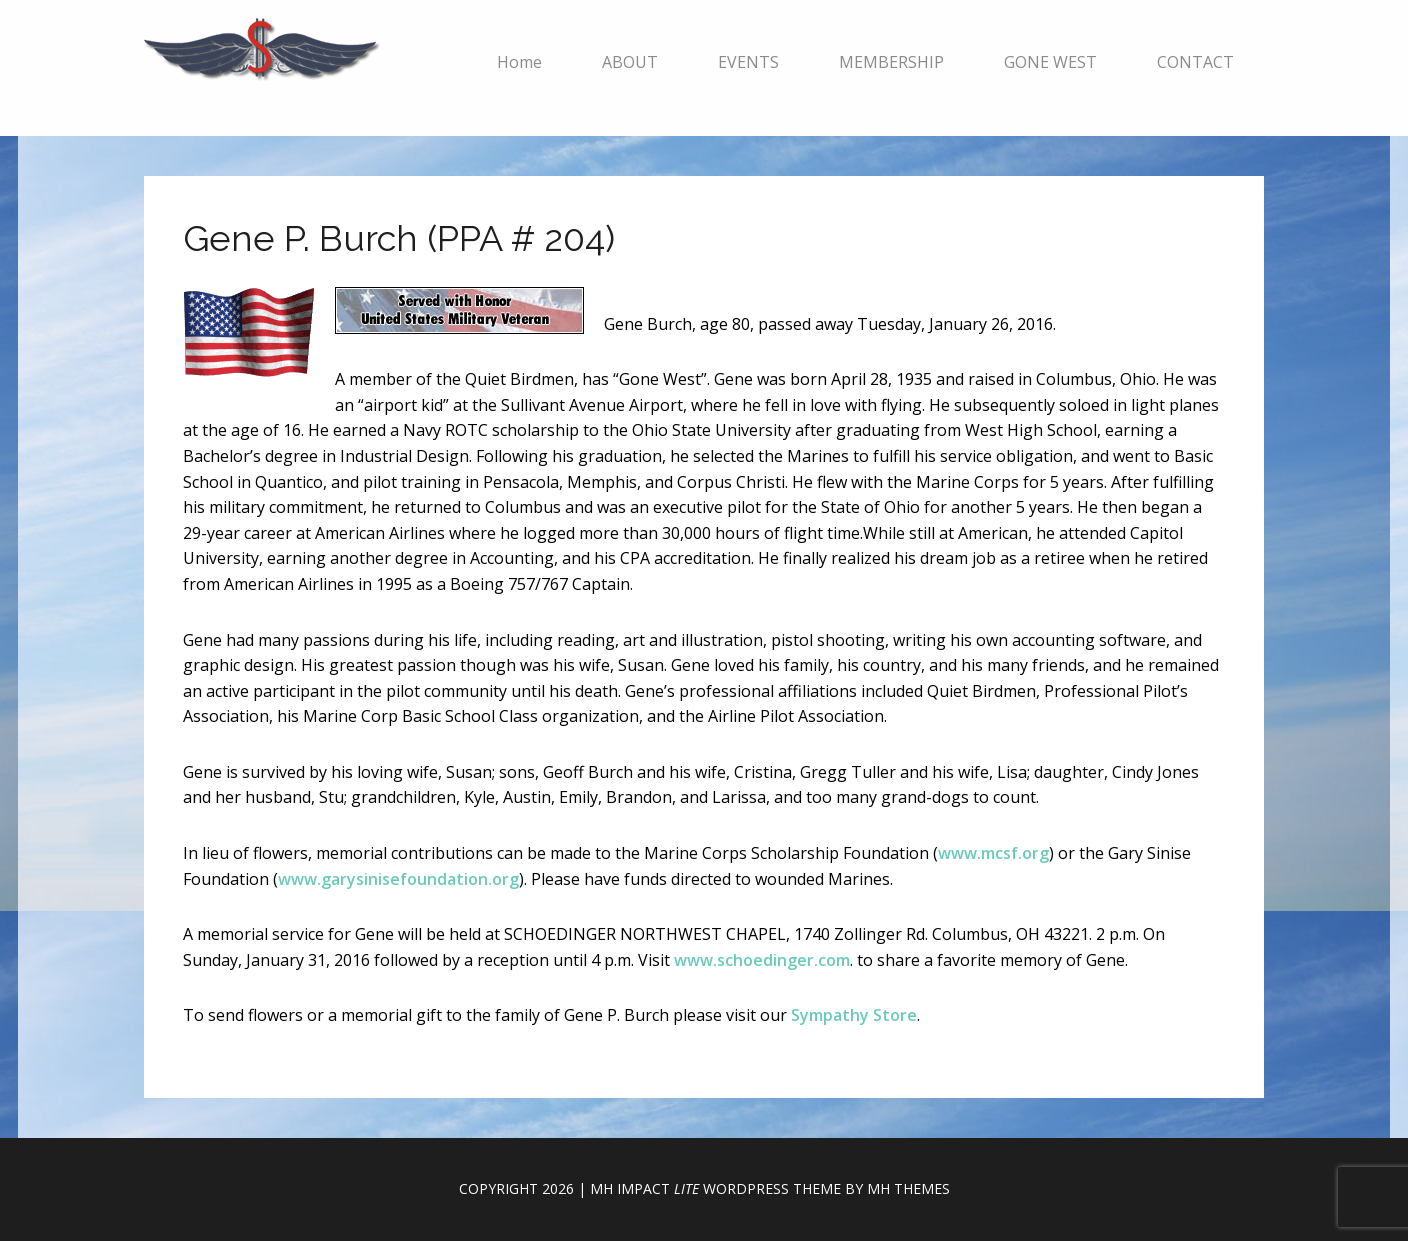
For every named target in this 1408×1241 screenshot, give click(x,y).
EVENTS (748, 62)
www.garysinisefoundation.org (398, 879)
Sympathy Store (854, 1015)
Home (519, 62)
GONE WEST (1050, 62)
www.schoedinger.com (762, 960)
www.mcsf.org (993, 853)
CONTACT (1195, 62)
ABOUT (630, 62)
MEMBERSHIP (891, 62)
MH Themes (908, 1188)
